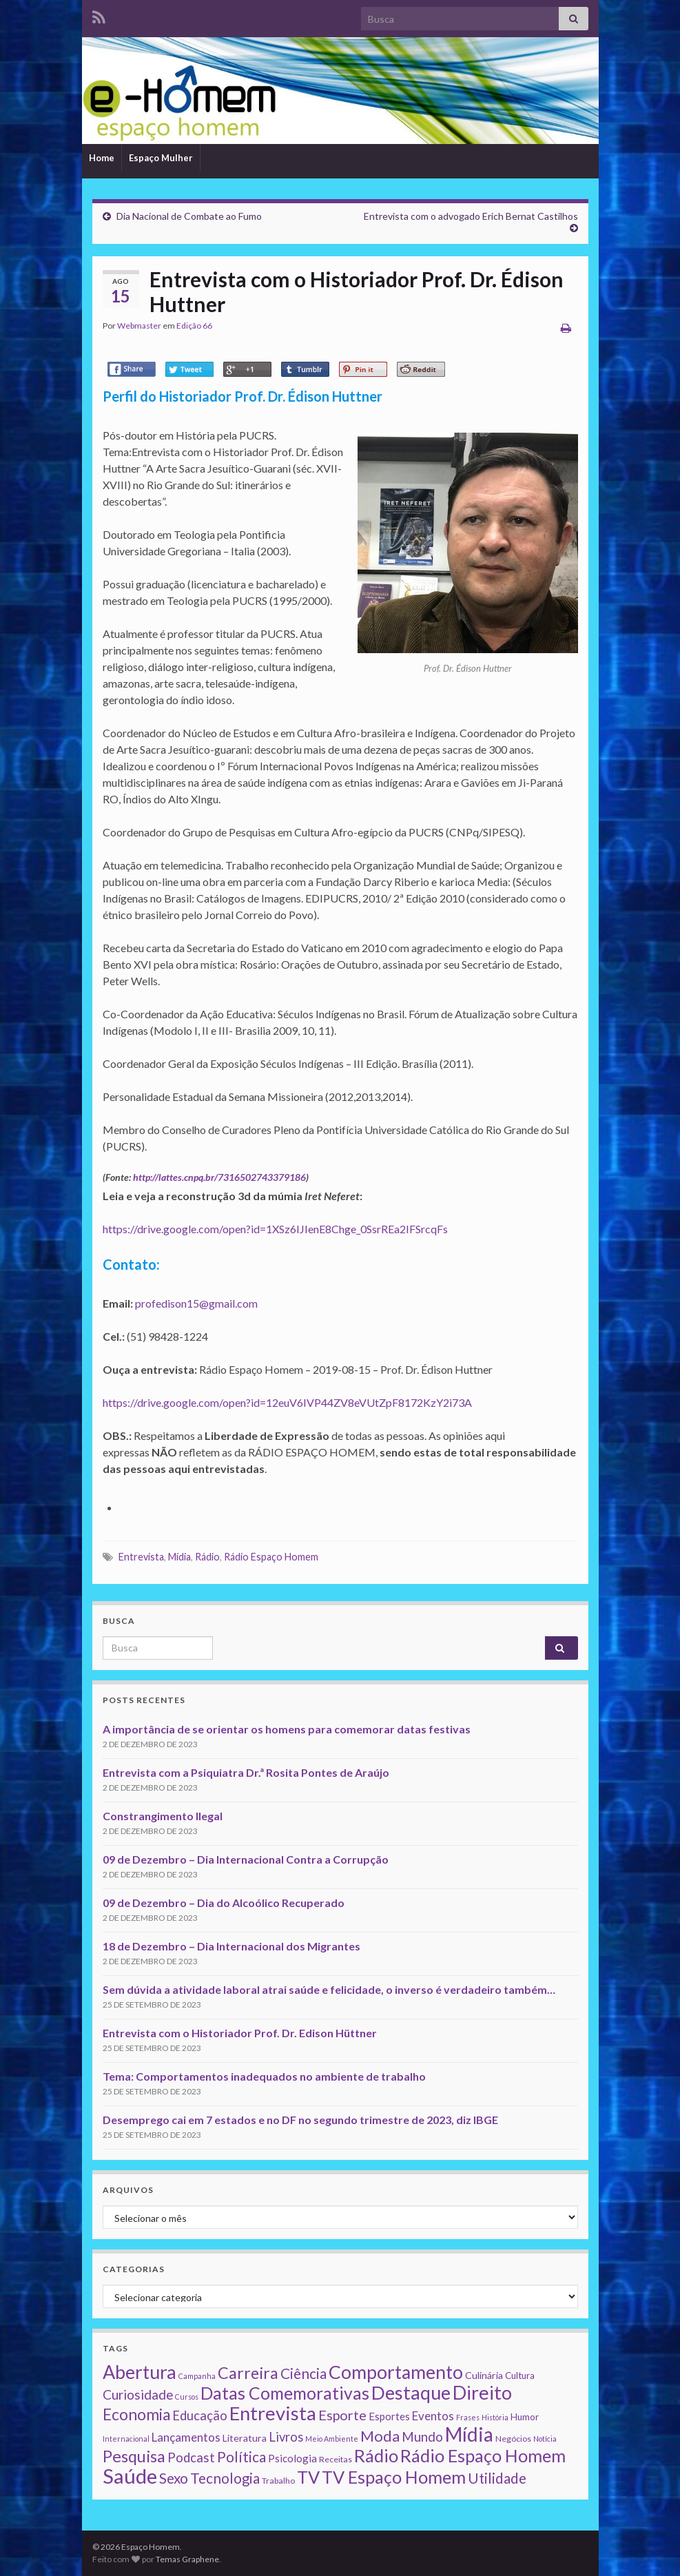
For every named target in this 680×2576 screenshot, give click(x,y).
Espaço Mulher (161, 157)
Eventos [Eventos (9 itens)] (433, 2416)
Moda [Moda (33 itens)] (380, 2435)
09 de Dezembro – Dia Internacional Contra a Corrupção (246, 1859)
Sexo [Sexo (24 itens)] (173, 2478)
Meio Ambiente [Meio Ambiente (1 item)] (331, 2438)
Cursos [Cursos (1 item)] (186, 2396)
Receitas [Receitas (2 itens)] (335, 2459)
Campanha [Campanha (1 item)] (197, 2375)
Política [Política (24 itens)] (241, 2457)
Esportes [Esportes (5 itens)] (389, 2416)
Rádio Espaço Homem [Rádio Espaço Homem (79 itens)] (483, 2455)
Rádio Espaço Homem (271, 1557)
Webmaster (139, 325)
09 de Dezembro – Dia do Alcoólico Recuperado (223, 1902)
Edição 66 (194, 325)
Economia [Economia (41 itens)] (136, 2414)
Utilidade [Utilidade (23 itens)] (497, 2478)
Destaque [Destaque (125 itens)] (411, 2392)
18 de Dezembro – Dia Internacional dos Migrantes (231, 1945)
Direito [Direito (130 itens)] (482, 2392)
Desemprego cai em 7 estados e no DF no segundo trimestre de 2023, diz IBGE (300, 2119)
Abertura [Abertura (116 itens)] (139, 2372)
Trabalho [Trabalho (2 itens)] (278, 2480)
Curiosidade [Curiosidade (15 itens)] (138, 2394)
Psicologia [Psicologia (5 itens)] (292, 2458)
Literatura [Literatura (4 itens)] (245, 2438)
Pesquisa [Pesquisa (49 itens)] (134, 2456)
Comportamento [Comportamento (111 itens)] (396, 2372)
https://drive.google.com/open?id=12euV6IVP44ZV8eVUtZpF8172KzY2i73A (287, 1402)
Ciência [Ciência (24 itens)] (303, 2373)
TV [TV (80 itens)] (308, 2476)
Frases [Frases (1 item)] (468, 2417)
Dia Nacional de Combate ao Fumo (189, 216)
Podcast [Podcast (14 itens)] (191, 2457)
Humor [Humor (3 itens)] (525, 2416)
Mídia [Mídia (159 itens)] (469, 2434)
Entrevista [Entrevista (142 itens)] (272, 2413)
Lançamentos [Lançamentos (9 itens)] (186, 2437)
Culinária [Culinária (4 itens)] (484, 2375)
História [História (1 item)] (495, 2417)
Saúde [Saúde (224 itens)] (130, 2476)
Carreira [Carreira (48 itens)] (248, 2372)
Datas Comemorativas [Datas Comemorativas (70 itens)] (284, 2393)
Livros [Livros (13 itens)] (286, 2436)
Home (101, 157)
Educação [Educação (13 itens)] (199, 2415)
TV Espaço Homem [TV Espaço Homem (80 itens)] (394, 2476)
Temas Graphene (187, 2559)
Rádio (207, 1557)
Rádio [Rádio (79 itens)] (376, 2455)
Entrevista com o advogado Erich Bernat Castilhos (471, 216)
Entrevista (141, 1557)
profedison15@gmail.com (196, 1303)
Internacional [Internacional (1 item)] (126, 2438)
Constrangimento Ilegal (163, 1815)
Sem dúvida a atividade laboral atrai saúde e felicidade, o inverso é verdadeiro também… (329, 1989)
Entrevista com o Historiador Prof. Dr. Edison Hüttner (240, 2032)
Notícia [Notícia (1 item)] (545, 2438)
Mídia (179, 1557)
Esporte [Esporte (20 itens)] (342, 2415)
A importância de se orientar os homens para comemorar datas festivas (287, 1728)
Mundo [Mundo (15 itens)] (422, 2436)
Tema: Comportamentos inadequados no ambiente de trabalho (264, 2076)
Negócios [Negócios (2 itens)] (513, 2438)
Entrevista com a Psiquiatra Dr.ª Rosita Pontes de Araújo (246, 1772)
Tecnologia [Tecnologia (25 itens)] (225, 2478)
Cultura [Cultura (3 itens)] (520, 2375)
